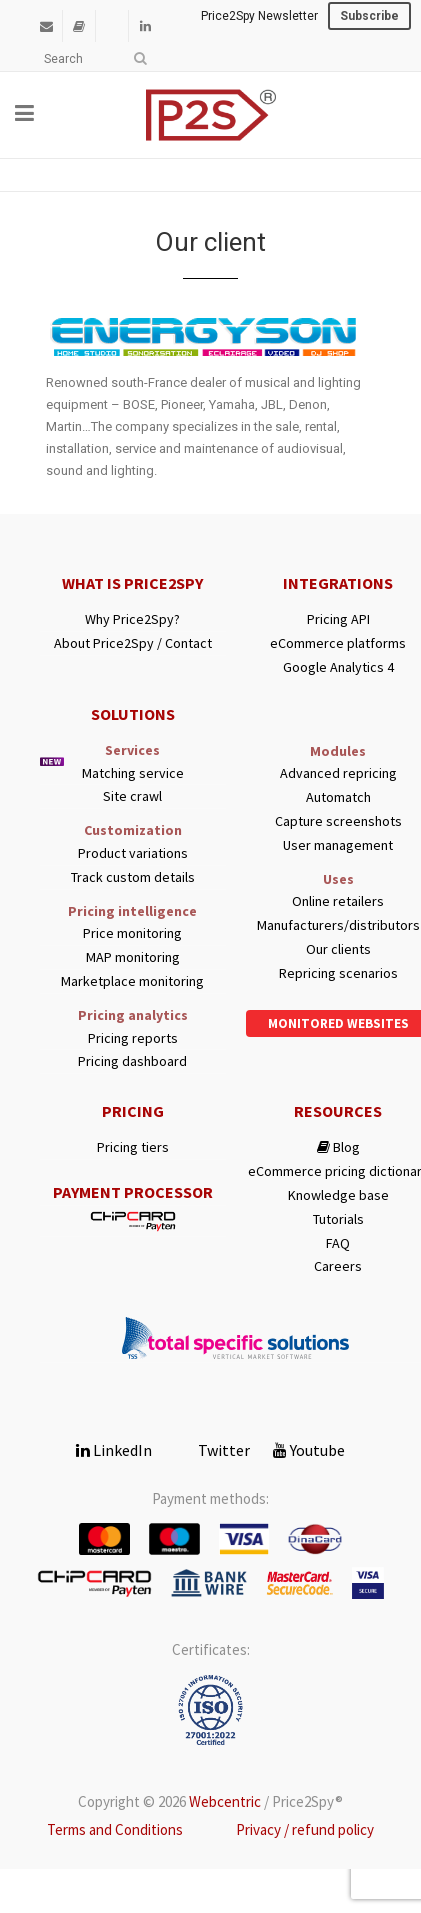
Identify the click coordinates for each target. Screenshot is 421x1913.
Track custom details (133, 877)
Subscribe (369, 16)
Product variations (133, 853)
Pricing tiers (133, 1147)
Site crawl (132, 796)
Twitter (212, 1450)
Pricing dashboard (132, 1061)
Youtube (309, 1450)
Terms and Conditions (115, 1829)
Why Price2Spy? (132, 619)
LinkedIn (114, 1450)
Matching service (133, 773)
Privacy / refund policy (305, 1829)
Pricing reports (133, 1038)
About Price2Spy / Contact (133, 643)
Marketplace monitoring (132, 981)
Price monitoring (132, 933)
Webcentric (225, 1801)
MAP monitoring (133, 957)
